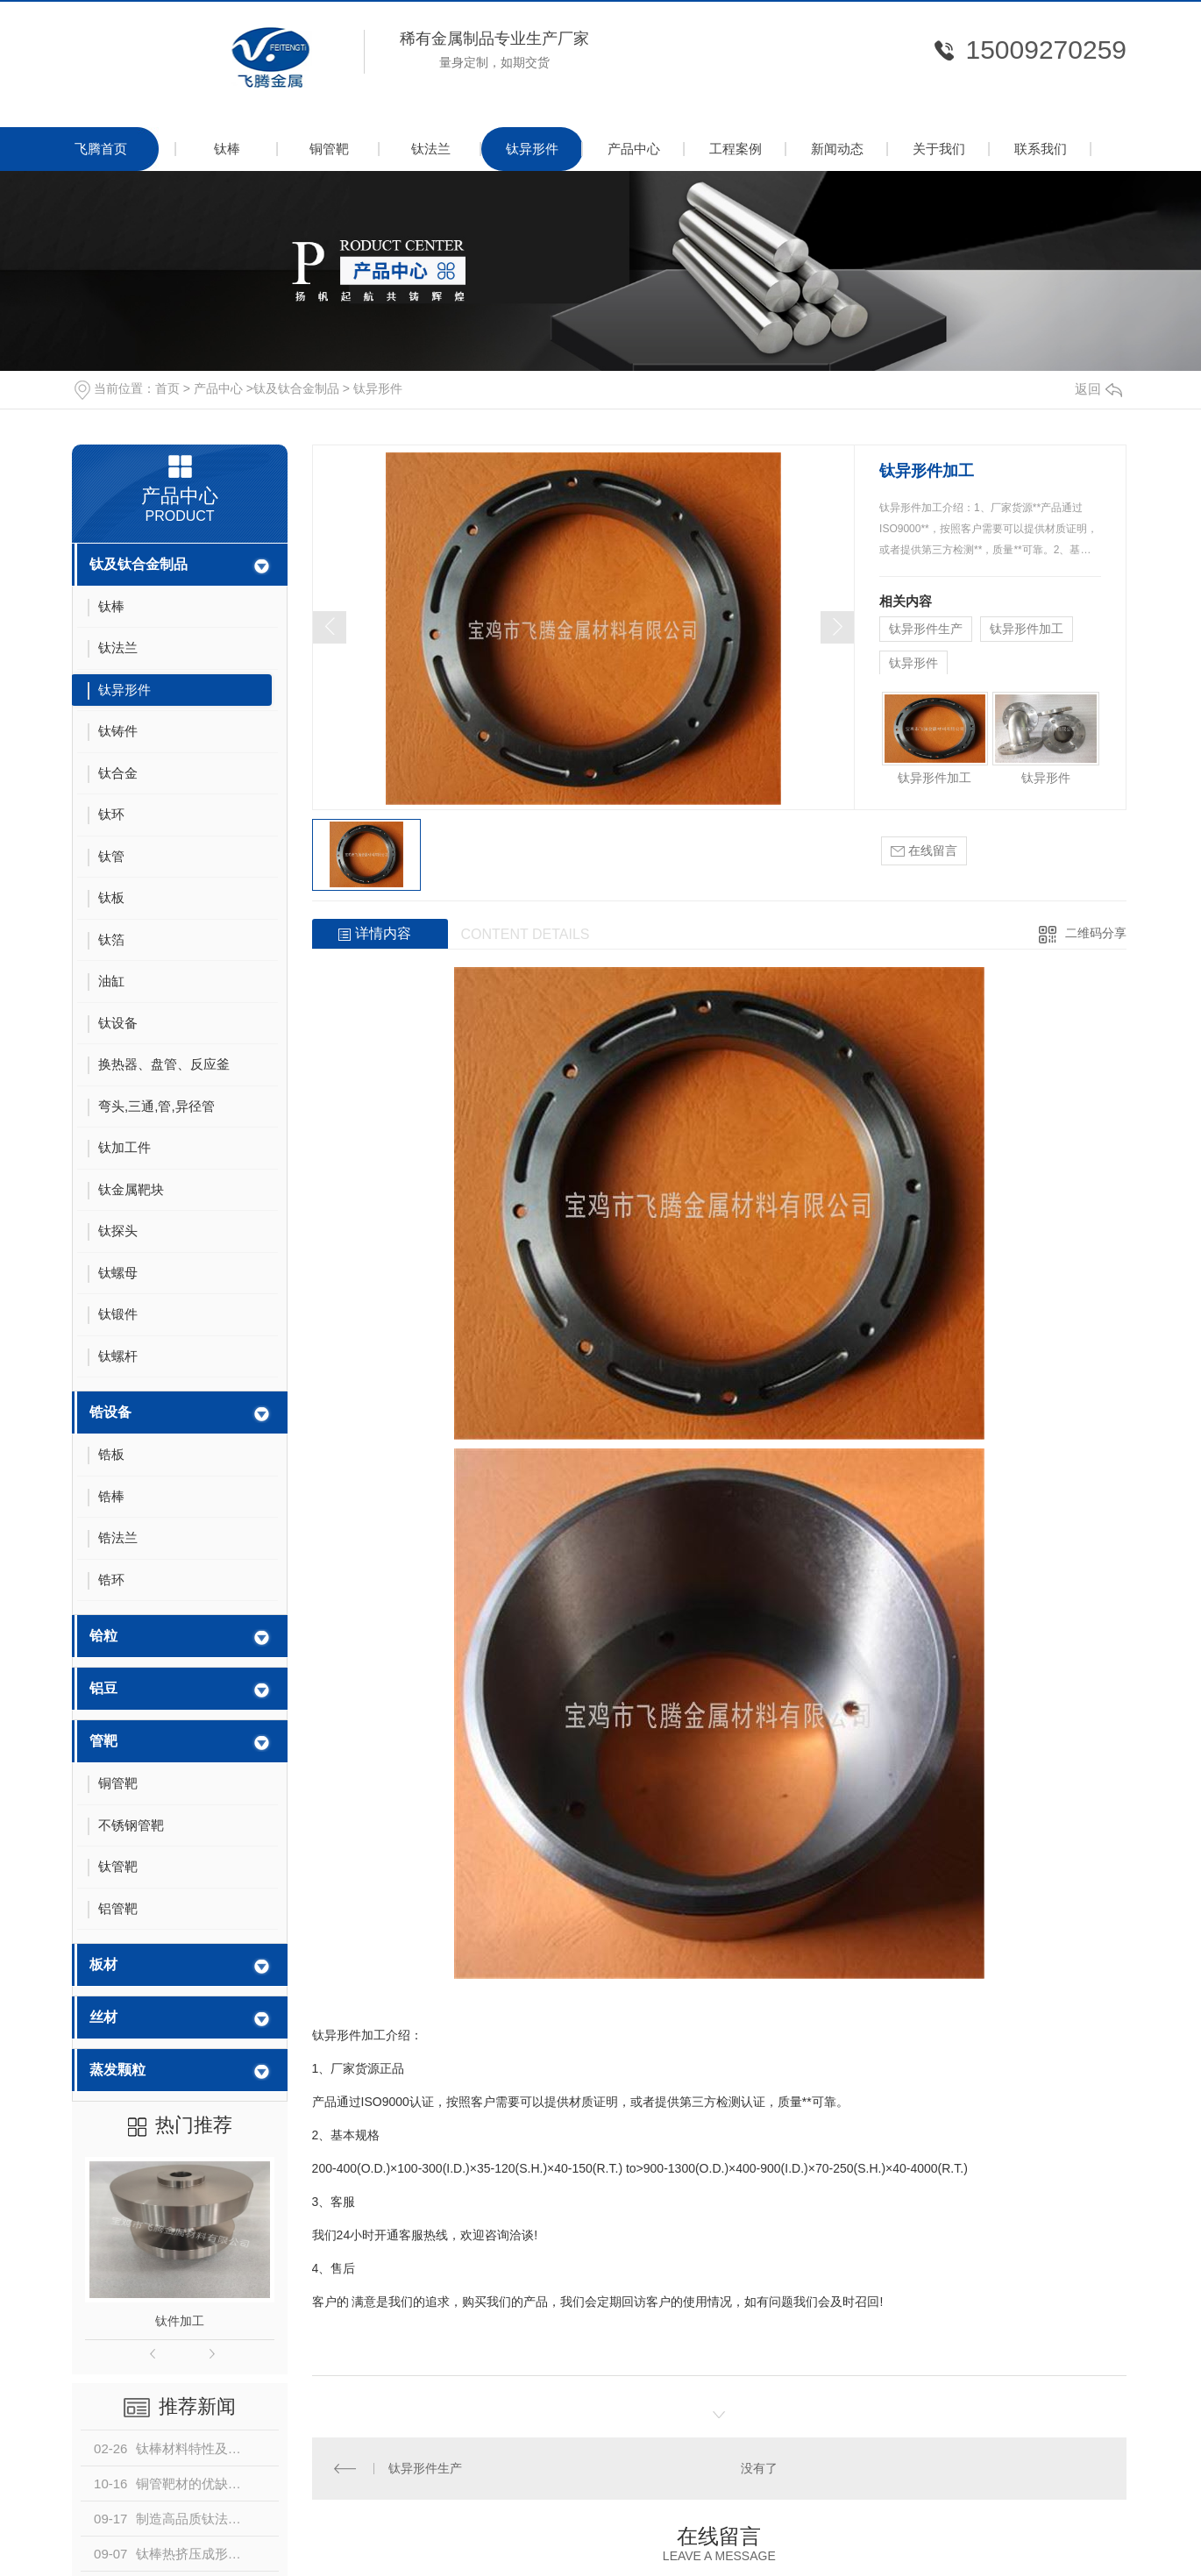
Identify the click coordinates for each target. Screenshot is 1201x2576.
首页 (167, 388)
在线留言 (924, 850)
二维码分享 (1095, 933)
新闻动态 (837, 148)
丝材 (103, 2017)
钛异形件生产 (926, 629)
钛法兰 (431, 148)
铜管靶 (329, 148)
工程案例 (735, 148)
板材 (103, 1964)
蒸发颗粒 (117, 2069)
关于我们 (939, 148)
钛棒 (227, 148)
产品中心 (634, 148)
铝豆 (103, 1688)
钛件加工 (179, 2321)
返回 (1098, 388)
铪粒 (103, 1635)
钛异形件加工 (1026, 629)
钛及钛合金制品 (296, 388)
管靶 (103, 1740)
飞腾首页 (101, 148)
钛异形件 (532, 148)
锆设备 (110, 1412)
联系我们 (1040, 148)
